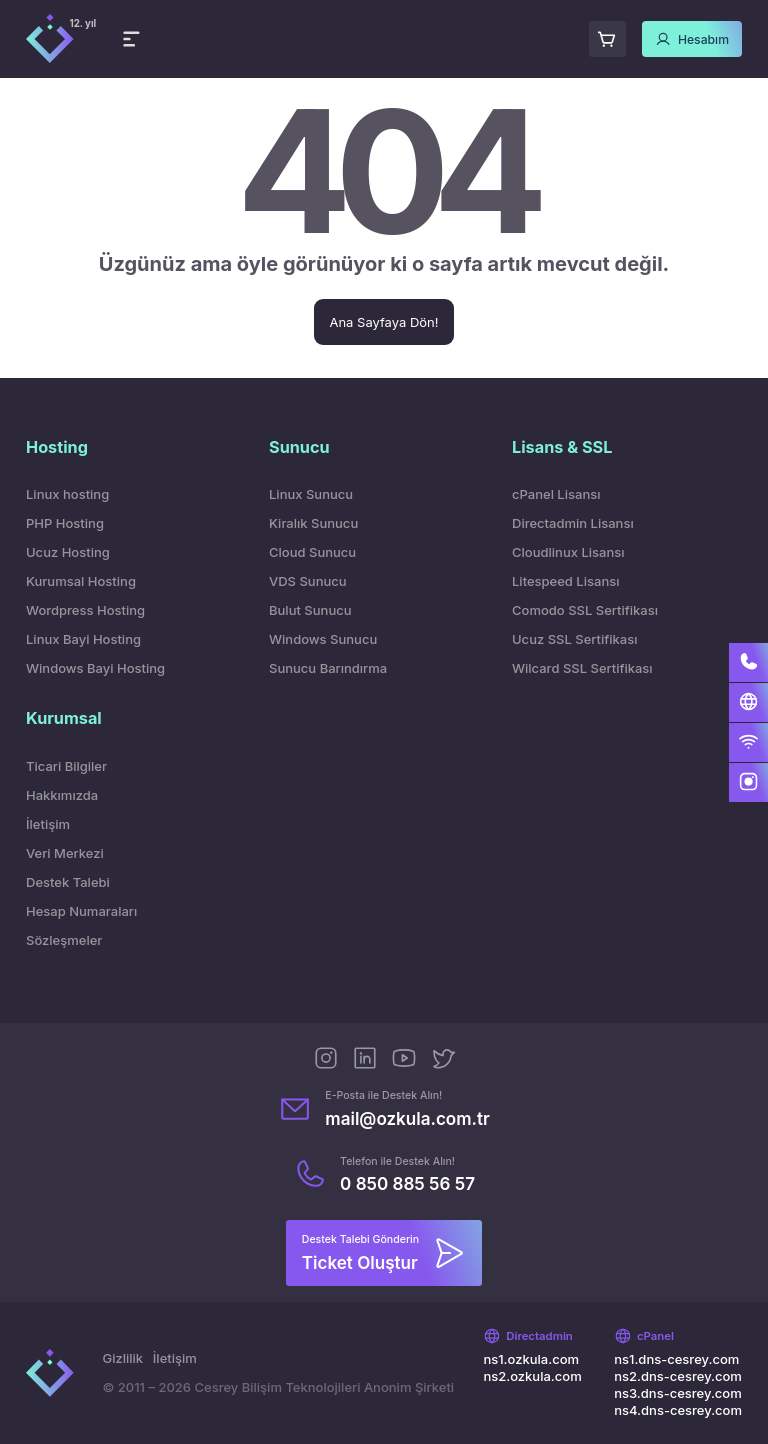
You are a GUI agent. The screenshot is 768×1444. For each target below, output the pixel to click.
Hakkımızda (62, 795)
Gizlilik (122, 1358)
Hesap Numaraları (81, 911)
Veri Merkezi (65, 853)
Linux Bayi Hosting (83, 639)
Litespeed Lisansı (565, 581)
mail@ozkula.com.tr (407, 1118)
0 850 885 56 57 (407, 1183)
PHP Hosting (65, 523)
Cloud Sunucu (312, 552)
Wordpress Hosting (85, 610)
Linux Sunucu (311, 494)
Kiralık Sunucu (313, 523)
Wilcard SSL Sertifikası (582, 668)
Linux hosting (67, 494)
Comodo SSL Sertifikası (585, 610)
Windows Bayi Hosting (95, 668)
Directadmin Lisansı (573, 523)
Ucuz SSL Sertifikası (574, 639)
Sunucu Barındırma (328, 668)
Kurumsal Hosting (81, 581)
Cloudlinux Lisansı (568, 552)
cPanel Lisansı (556, 494)
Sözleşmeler (64, 940)
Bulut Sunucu (310, 610)
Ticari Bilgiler (66, 766)
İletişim (48, 824)
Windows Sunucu (323, 639)
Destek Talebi (68, 882)
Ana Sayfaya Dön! (383, 322)
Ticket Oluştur (360, 1262)
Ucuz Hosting (68, 552)
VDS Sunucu (308, 581)
